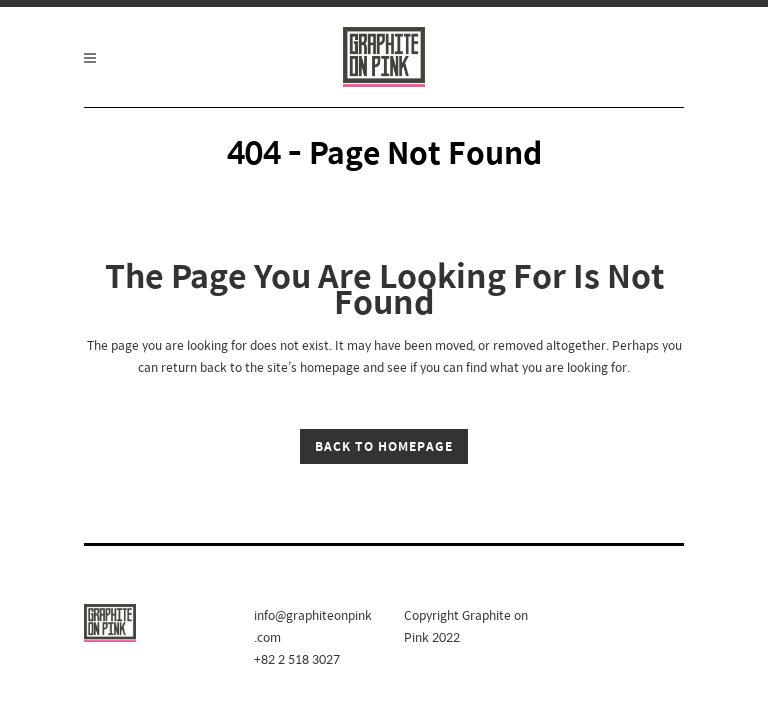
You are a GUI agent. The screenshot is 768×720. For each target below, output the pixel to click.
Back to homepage (384, 446)
